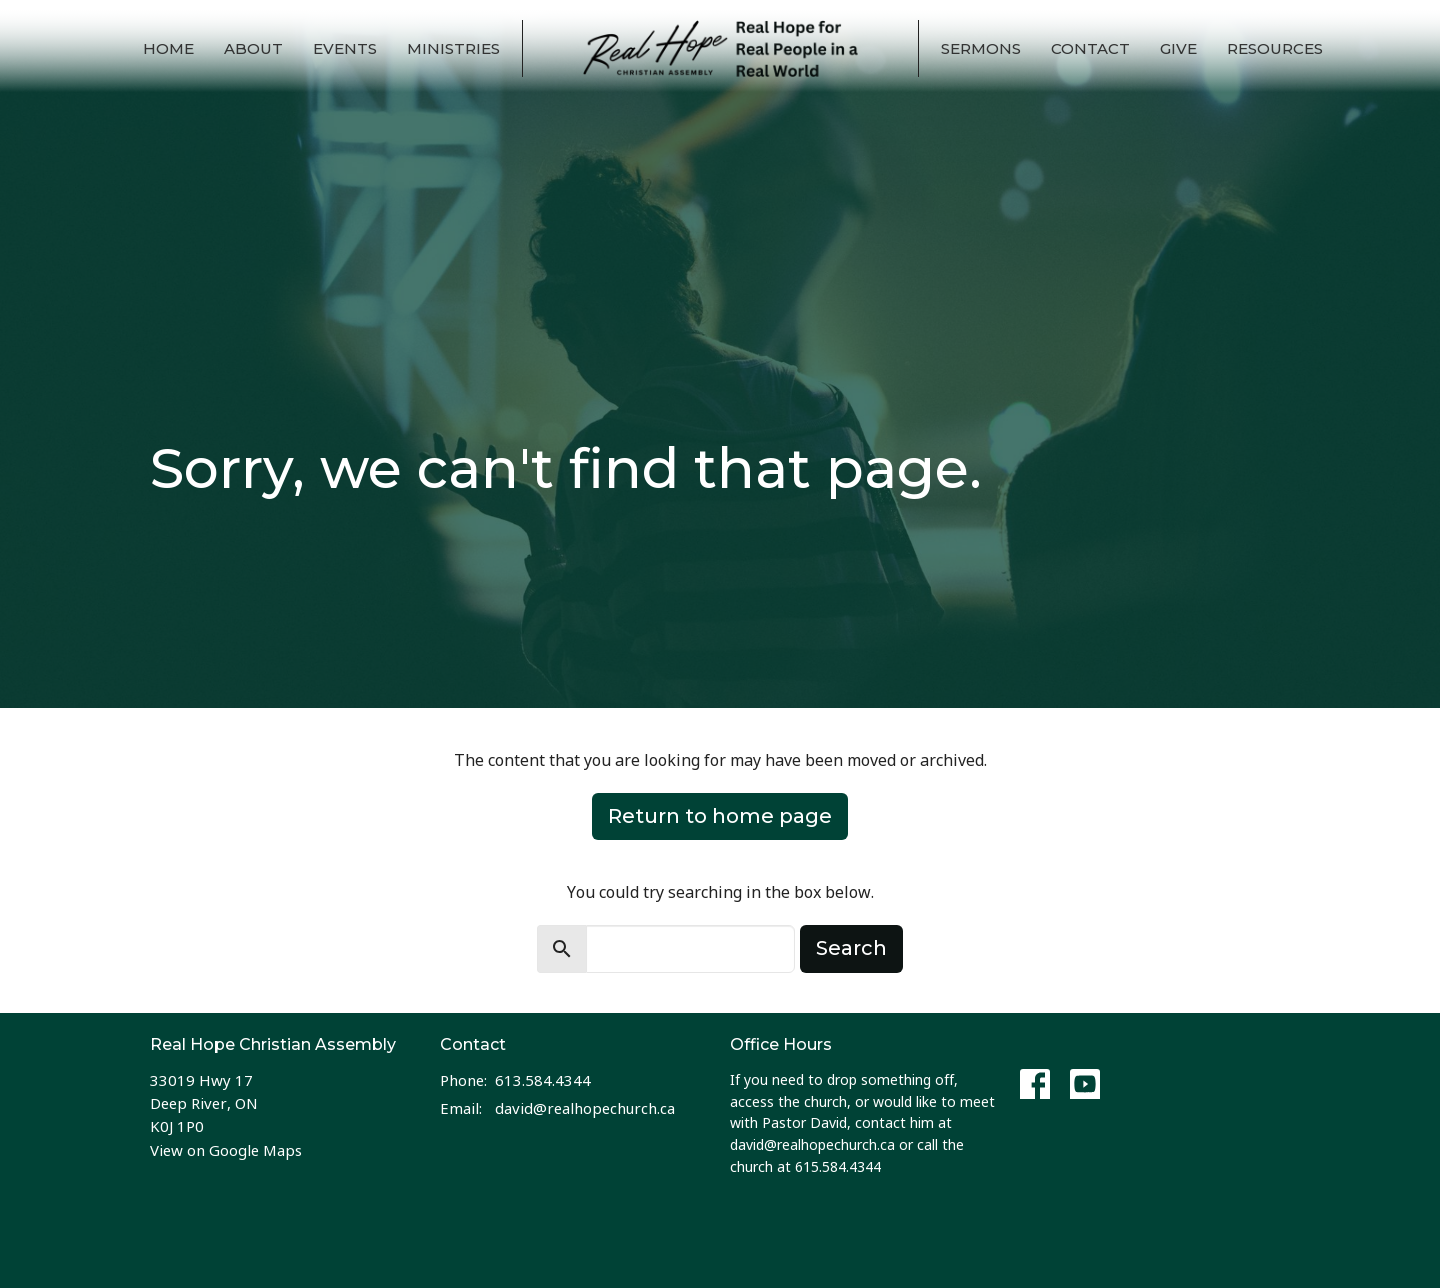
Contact (1090, 48)
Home (168, 48)
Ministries (453, 48)
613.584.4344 (543, 1080)
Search (851, 948)
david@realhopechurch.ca (585, 1108)
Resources (1275, 48)
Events (345, 48)
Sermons (981, 48)
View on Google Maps (226, 1150)
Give (1178, 48)
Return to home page (720, 816)
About (253, 48)
